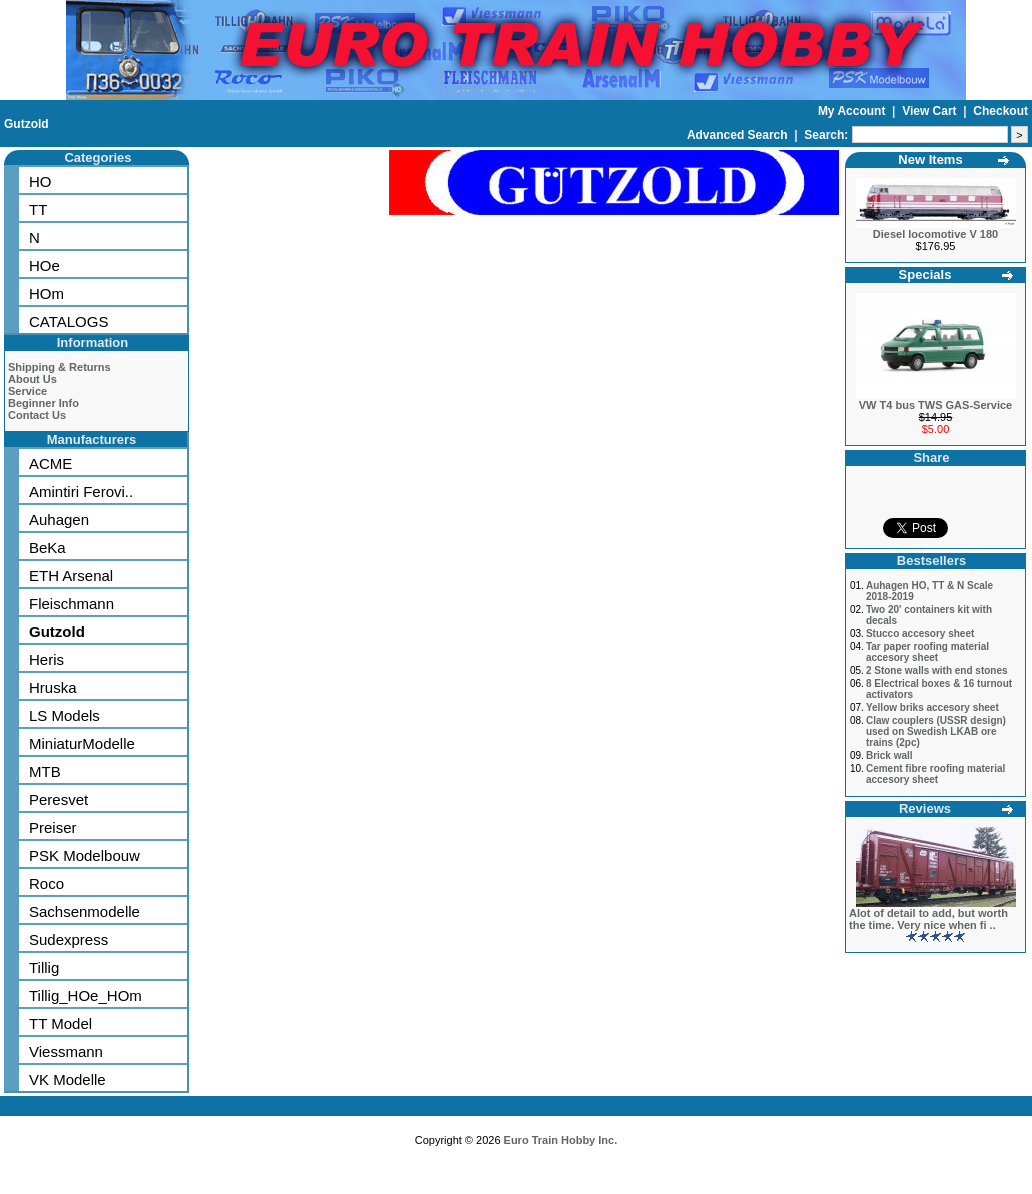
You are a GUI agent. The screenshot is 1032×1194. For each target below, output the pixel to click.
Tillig (44, 967)
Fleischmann (71, 603)
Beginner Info (43, 403)
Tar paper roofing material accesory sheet (927, 652)
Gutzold (26, 124)
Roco (46, 883)
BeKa (47, 547)
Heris (46, 659)
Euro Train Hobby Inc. (561, 1140)
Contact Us (37, 415)
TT (38, 209)
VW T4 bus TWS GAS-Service (935, 405)
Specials (925, 274)
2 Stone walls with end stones (937, 670)
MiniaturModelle (82, 743)
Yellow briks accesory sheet (932, 707)
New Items (930, 159)
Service (27, 391)
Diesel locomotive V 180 (935, 234)
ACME (50, 463)
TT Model (60, 1023)
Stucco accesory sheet (920, 633)
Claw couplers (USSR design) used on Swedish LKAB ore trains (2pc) (936, 731)
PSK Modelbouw (84, 855)
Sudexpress (68, 939)
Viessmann (66, 1051)
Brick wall (889, 755)
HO (40, 181)
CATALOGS (68, 321)
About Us (32, 379)
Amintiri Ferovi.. (81, 491)
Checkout (1000, 111)
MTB (45, 771)
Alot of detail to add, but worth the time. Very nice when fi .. (928, 919)
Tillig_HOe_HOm (85, 995)
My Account (853, 111)
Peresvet (58, 799)
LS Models (64, 715)
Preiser (53, 827)
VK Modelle (67, 1079)
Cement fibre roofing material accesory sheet (935, 774)
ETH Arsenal (71, 575)
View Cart (931, 111)
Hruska (53, 687)
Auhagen (59, 519)
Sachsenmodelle (84, 911)
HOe (44, 265)
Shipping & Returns (59, 367)
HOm (46, 293)
